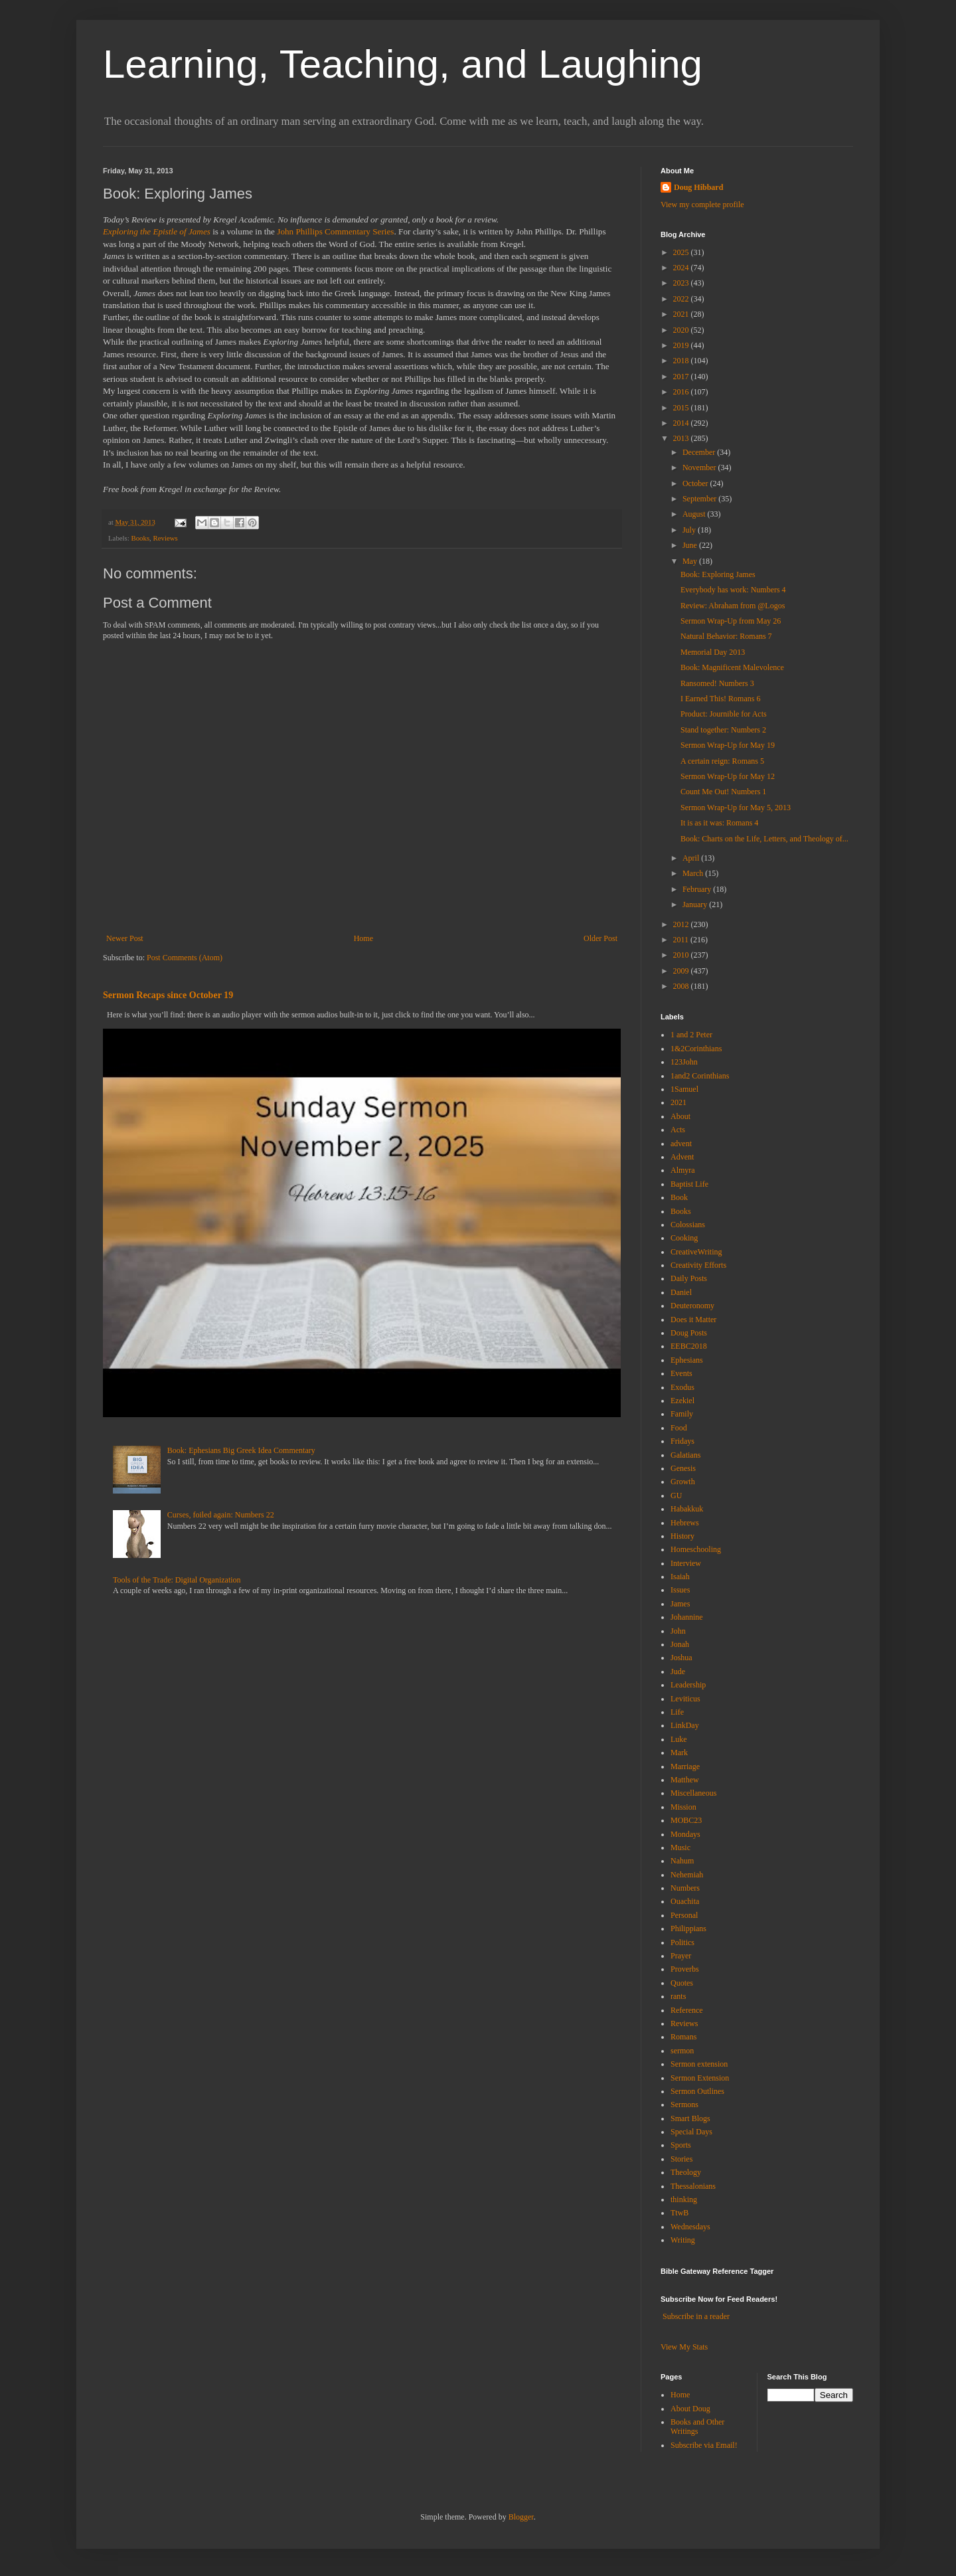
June (690, 545)
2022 (682, 298)
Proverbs (685, 1969)
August (695, 514)
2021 (682, 314)
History (682, 1536)
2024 (682, 267)
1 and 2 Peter (691, 1034)
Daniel (681, 1292)
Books (140, 538)
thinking (684, 2199)
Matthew (685, 1779)
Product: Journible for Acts (723, 714)
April (691, 858)
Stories (681, 2159)
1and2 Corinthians (700, 1075)
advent (681, 1143)
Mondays (685, 1834)
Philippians (688, 1928)
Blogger (521, 2517)
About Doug (690, 2408)
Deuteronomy (692, 1305)
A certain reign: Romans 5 (722, 761)
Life (677, 1712)
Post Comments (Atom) (184, 957)
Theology (686, 2172)
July (690, 530)
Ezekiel (682, 1400)
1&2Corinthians (696, 1048)
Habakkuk (687, 1508)
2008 (682, 986)
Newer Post (124, 938)
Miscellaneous (693, 1793)
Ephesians (687, 1360)
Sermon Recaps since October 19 (168, 994)
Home (363, 938)
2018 (682, 360)
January (695, 904)
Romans (683, 2036)
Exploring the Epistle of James (156, 231)
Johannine (687, 1617)
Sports (681, 2145)
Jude (678, 1671)
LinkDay (685, 1725)
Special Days (691, 2131)
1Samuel (684, 1089)
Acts (678, 1129)
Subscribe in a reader (696, 2316)
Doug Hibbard (698, 187)
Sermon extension (699, 2064)
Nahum (682, 1860)
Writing (683, 2240)
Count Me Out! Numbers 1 (723, 791)
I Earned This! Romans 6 (720, 698)
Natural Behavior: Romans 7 (726, 636)
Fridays (682, 1441)
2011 (682, 939)
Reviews (165, 538)
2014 (682, 423)
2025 (682, 252)
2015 (682, 407)
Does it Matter (693, 1319)
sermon (682, 2050)
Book (679, 1197)
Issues (680, 1589)
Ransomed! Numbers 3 (717, 683)
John (678, 1631)
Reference (687, 2010)
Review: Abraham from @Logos (732, 605)
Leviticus (685, 1698)
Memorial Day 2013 (712, 652)
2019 (682, 345)
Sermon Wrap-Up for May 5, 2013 (735, 807)
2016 (682, 391)
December (699, 452)
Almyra (683, 1170)
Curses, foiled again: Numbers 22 (220, 1514)
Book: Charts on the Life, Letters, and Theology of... (764, 838)
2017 (682, 376)
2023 (682, 283)
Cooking (684, 1238)
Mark (679, 1752)
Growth (683, 1481)
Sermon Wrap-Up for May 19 (727, 745)
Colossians (688, 1224)
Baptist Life (689, 1184)
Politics (682, 1942)
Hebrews (685, 1522)
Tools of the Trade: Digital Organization (177, 1580)
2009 (682, 971)
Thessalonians (693, 2186)
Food (679, 1427)
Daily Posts (689, 1278)
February (697, 889)
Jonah (680, 1644)
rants (678, 1996)
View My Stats (684, 2347)
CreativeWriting (696, 1251)
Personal (684, 1915)
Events (681, 1373)
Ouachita (685, 1901)
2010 (682, 955)
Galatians (685, 1455)
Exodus (682, 1387)
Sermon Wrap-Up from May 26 (730, 621)
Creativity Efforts (698, 1265)
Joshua (681, 1657)
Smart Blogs (690, 2118)
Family (682, 1413)
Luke (679, 1739)
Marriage (685, 1766)
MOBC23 (686, 1820)
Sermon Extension (700, 2078)
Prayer (681, 1955)
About (680, 1116)
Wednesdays (690, 2226)
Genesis (683, 1468)
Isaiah (680, 1576)
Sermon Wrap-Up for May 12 (727, 776)
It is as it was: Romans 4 (719, 822)
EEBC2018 (689, 1346)
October (696, 483)
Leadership (688, 1684)
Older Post (600, 938)
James (680, 1603)
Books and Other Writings (697, 2426)
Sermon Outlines (697, 2091)
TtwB (679, 2212)
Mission (683, 1807)
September (700, 498)
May (690, 561)
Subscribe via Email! (704, 2445)
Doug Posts (689, 1332)
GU (676, 1495)
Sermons (684, 2104)
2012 (682, 924)
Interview (686, 1563)
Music (680, 1847)
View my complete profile (702, 204)
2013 (682, 438)
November (700, 467)
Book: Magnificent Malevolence (732, 667)
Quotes (682, 1983)
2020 (682, 330)
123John (684, 1062)
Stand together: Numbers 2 (723, 729)
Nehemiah (687, 1874)
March (693, 873)
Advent (682, 1156)
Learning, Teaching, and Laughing (402, 64)
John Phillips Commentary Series (334, 231)
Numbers (685, 1888)
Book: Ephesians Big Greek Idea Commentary (241, 1450)
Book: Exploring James (718, 574)
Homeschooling (696, 1549)
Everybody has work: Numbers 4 (733, 589)
